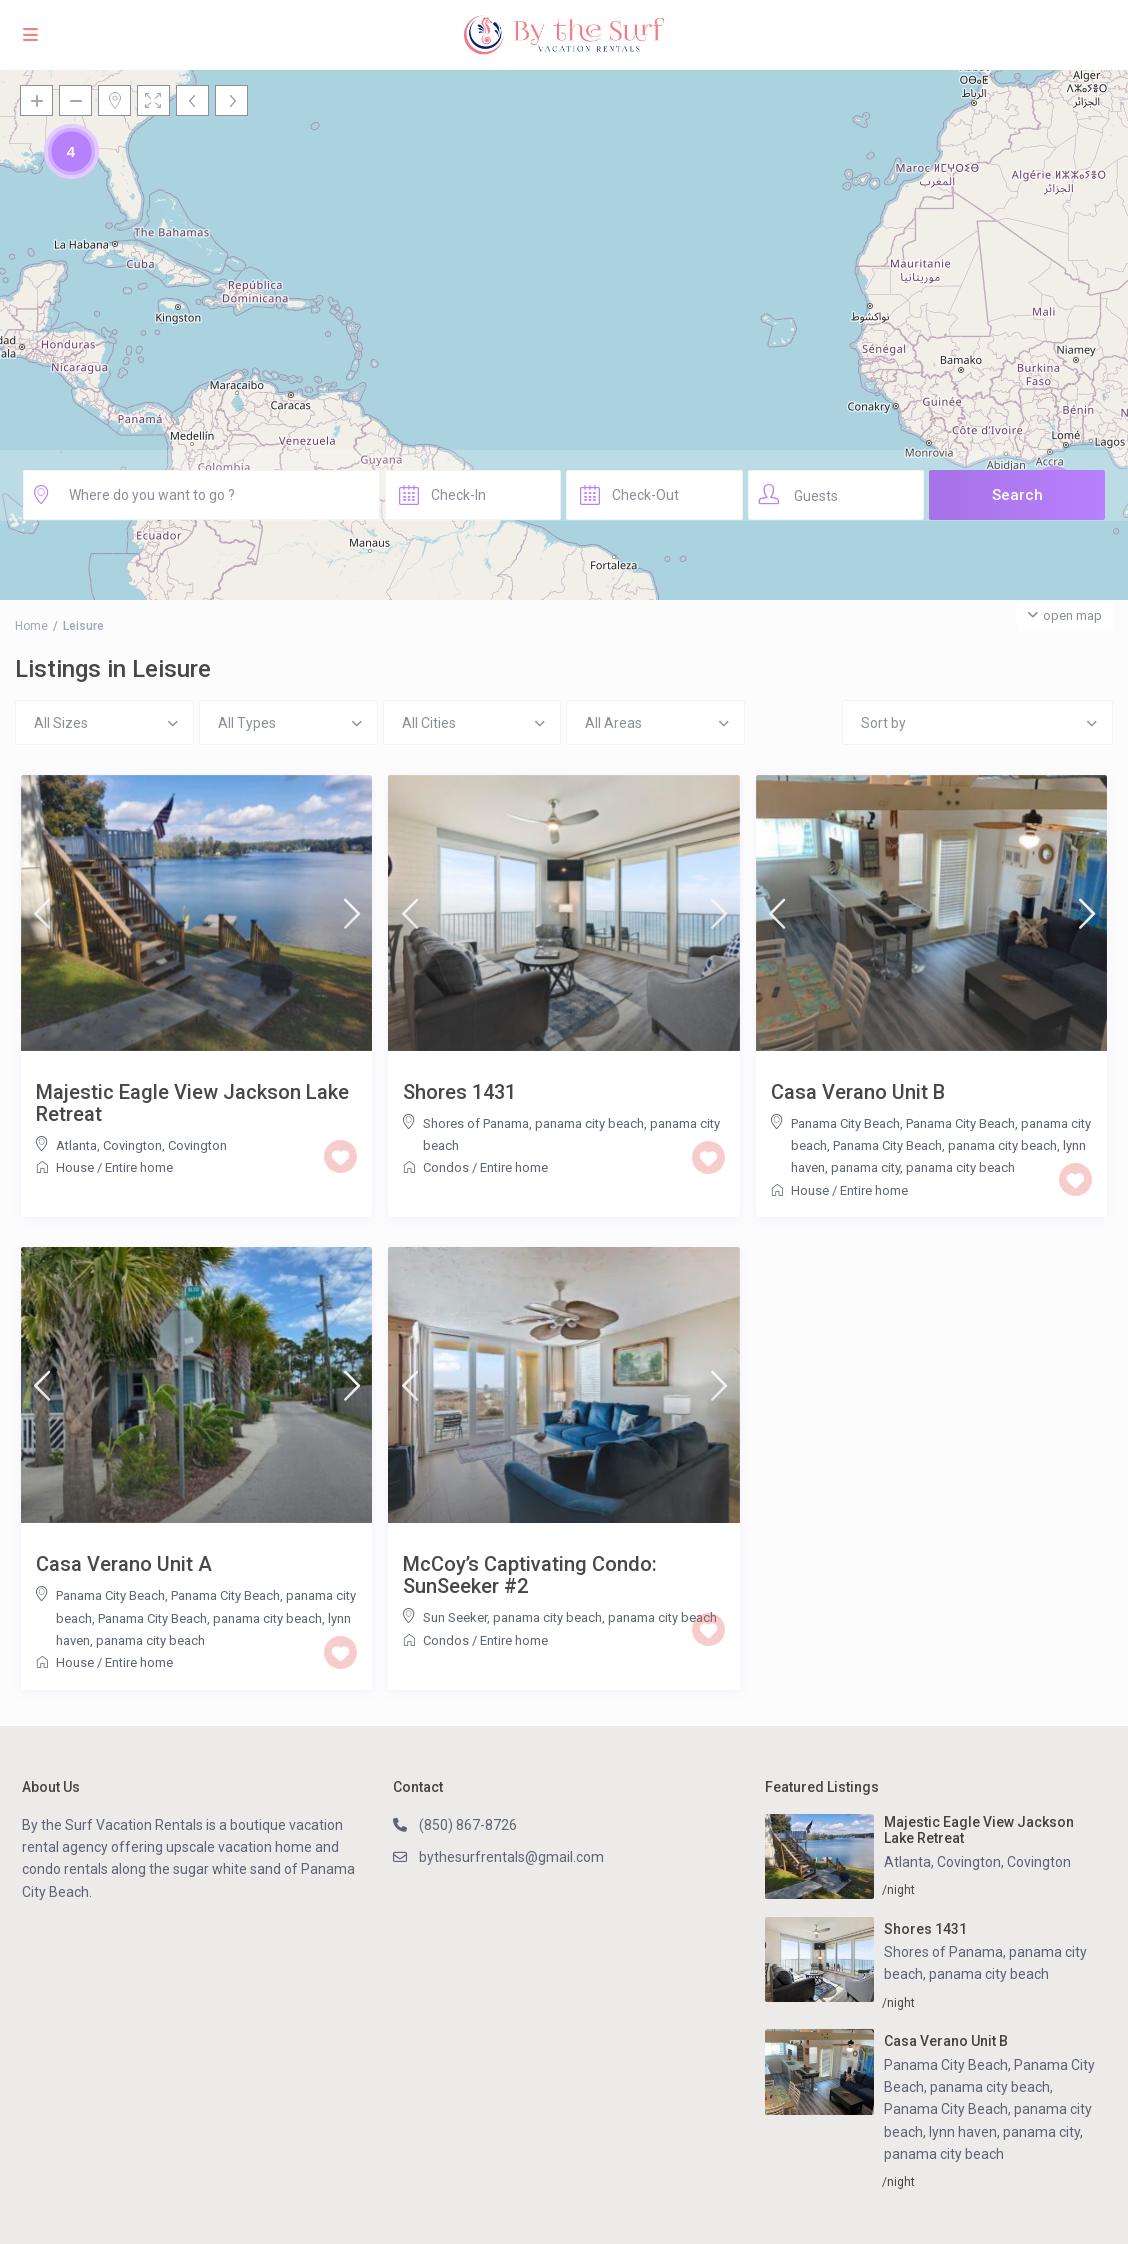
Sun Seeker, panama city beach (512, 1617)
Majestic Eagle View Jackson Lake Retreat (192, 1103)
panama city (865, 1167)
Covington (197, 1145)
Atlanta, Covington (109, 1145)
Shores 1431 (459, 1092)
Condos (446, 1167)
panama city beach (960, 1167)
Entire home (139, 1167)
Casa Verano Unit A (124, 1564)
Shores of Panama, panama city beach (533, 1123)
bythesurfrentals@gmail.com (511, 1857)
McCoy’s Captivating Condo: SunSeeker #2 (530, 1575)
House (75, 1167)
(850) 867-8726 (468, 1825)
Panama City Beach (845, 1123)
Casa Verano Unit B (858, 1092)
